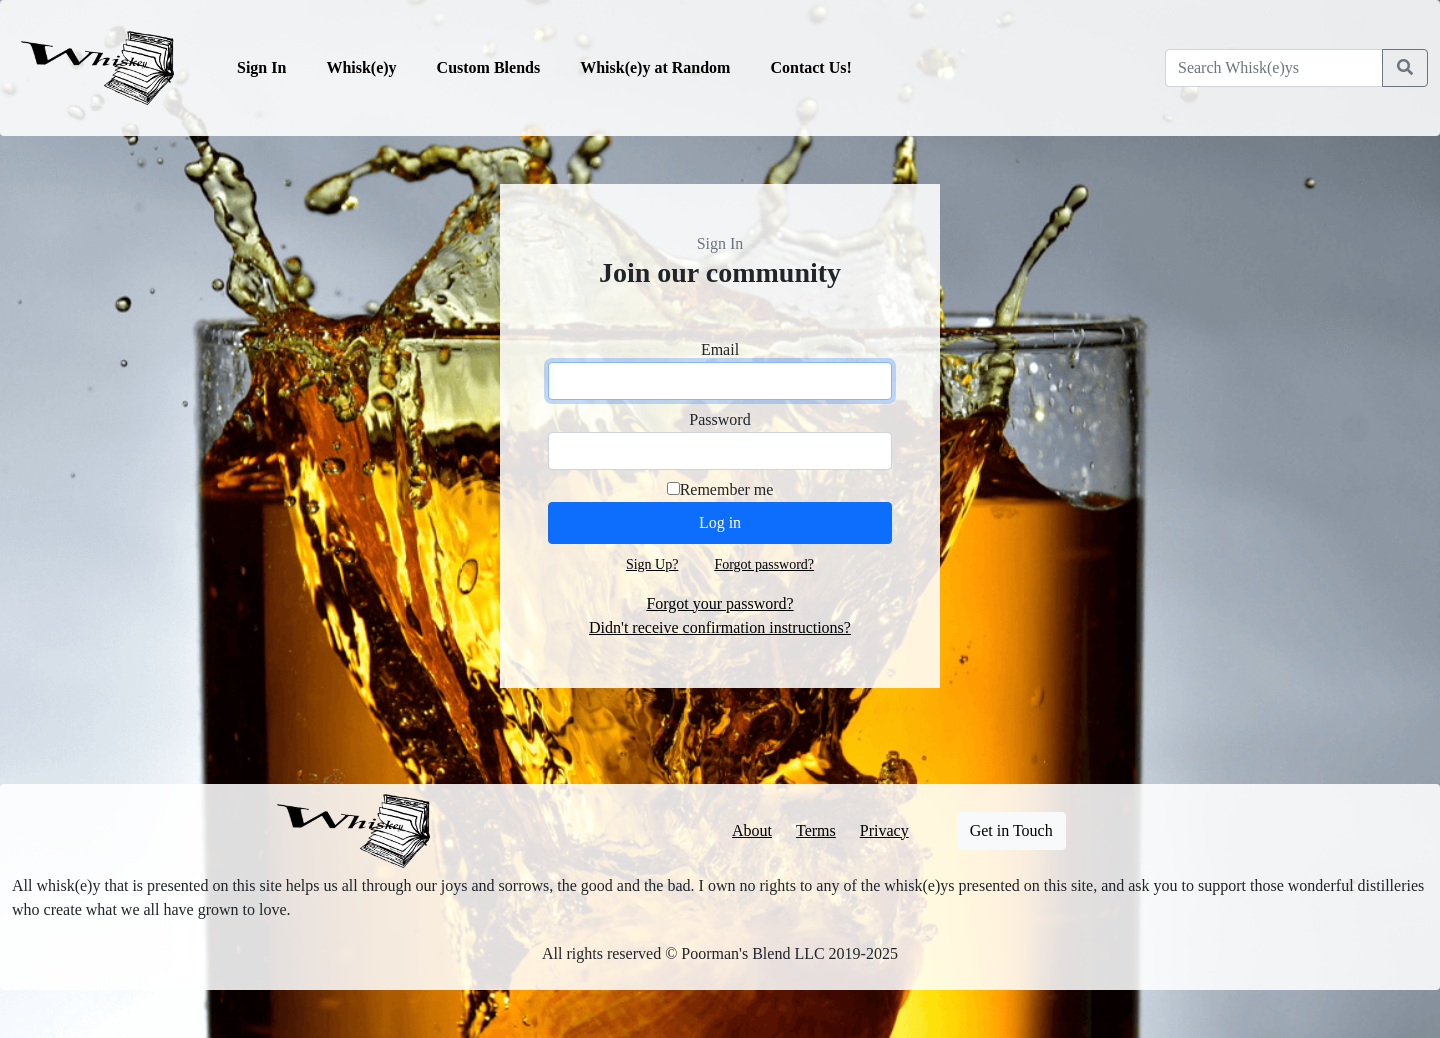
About (752, 830)
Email (720, 349)
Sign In (261, 67)
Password (719, 419)
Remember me (727, 489)
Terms (816, 830)
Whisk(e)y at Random (655, 67)
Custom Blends (489, 67)
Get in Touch (1011, 830)
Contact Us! (810, 67)
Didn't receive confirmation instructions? (720, 627)
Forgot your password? (719, 603)
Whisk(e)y (361, 67)
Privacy (884, 830)
